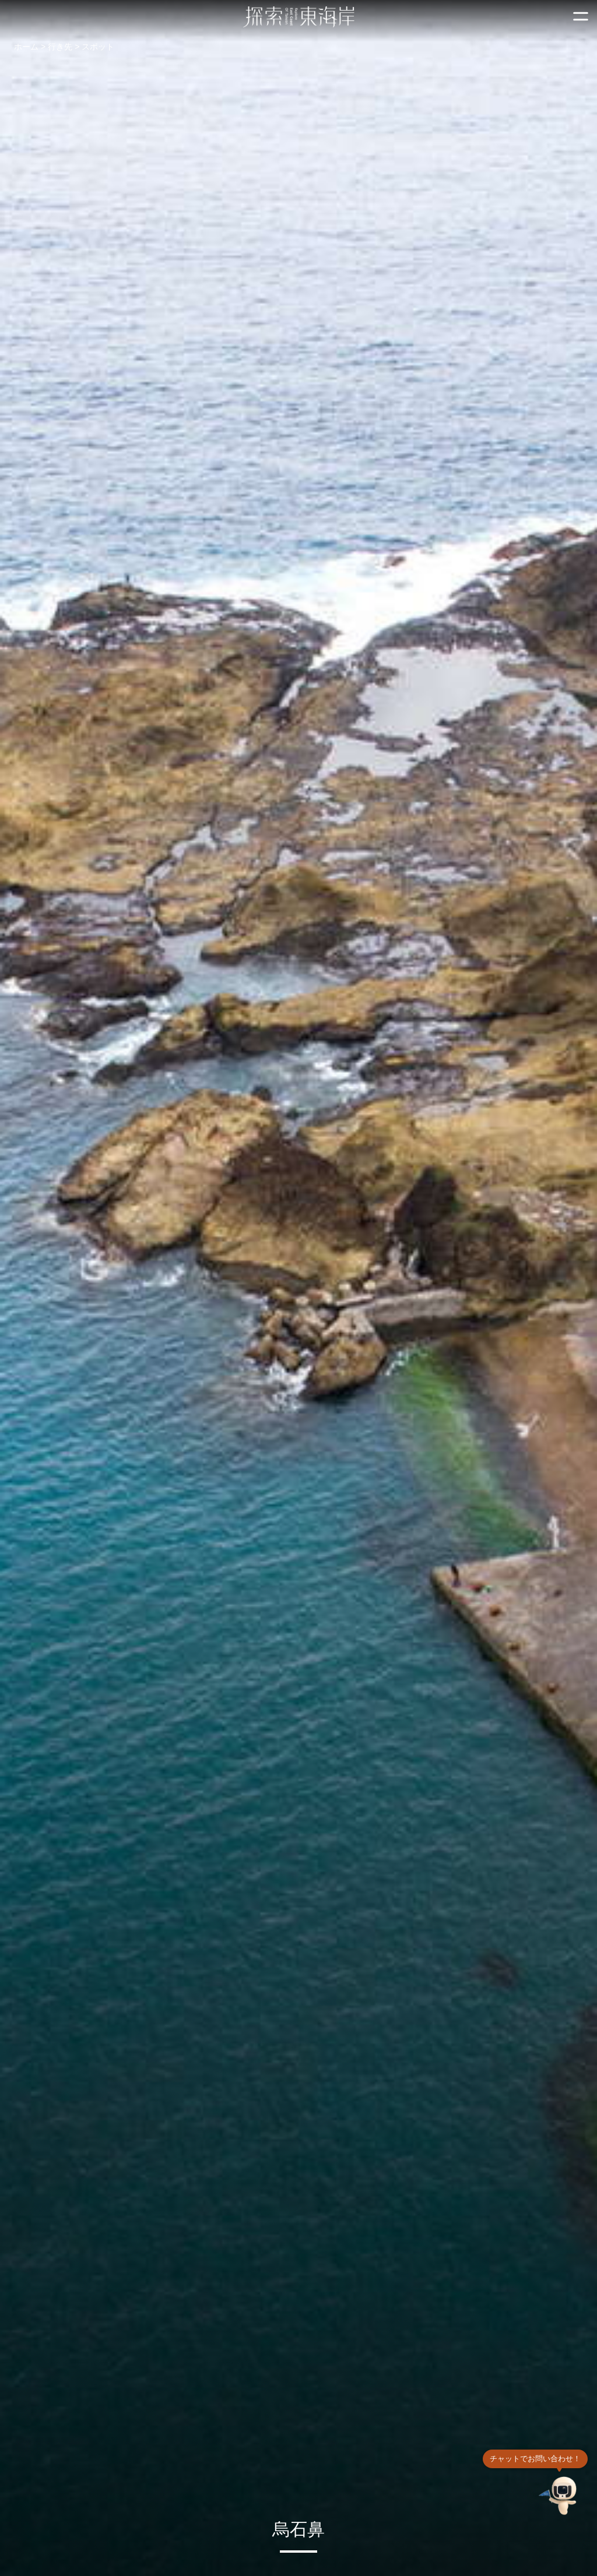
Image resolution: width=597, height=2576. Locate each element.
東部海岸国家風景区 (298, 16)
